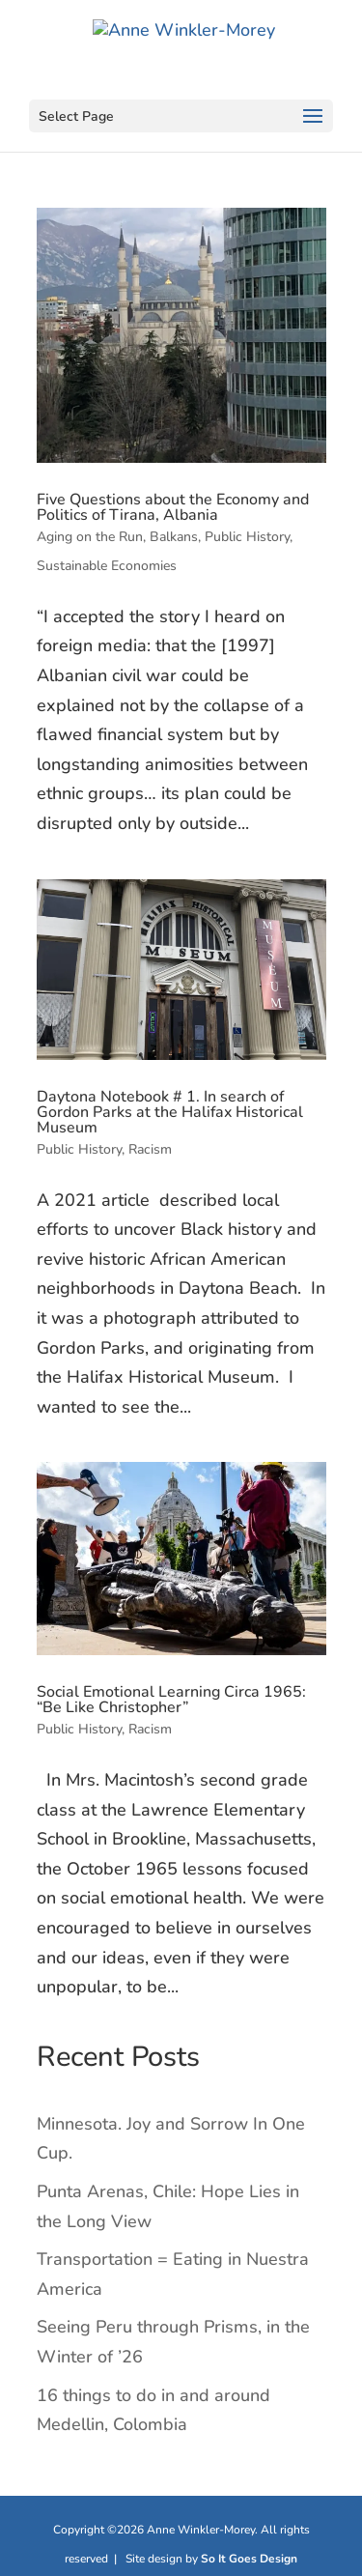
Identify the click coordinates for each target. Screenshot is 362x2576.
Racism (150, 1149)
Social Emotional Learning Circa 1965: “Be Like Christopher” (171, 1699)
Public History (247, 537)
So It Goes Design (249, 2558)
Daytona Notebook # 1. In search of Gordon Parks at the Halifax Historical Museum (170, 1112)
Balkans (174, 537)
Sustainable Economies (107, 566)
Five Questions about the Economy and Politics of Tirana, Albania (173, 507)
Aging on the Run (90, 537)
